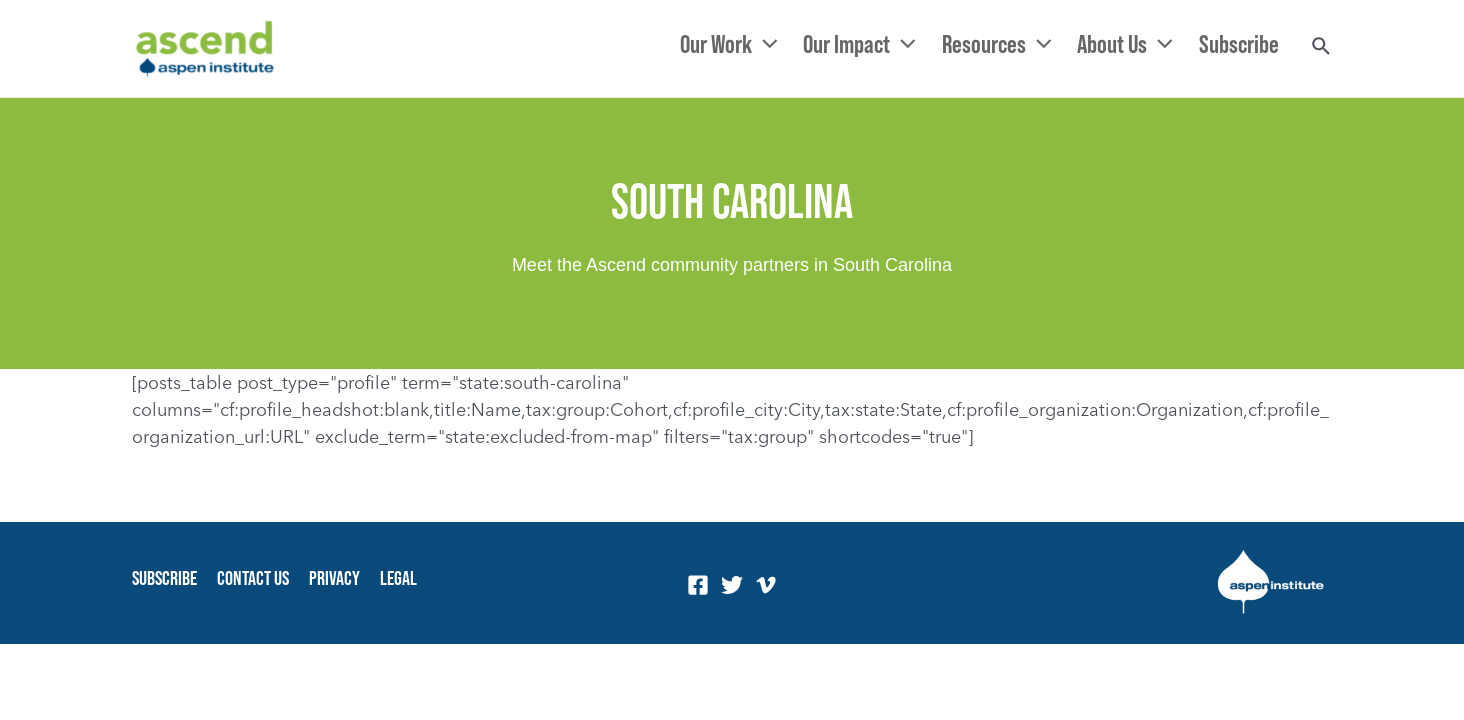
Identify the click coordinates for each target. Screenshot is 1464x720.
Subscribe (164, 578)
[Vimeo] (766, 585)
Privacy (334, 578)
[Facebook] (698, 585)
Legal (398, 578)
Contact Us (253, 578)
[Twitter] (732, 585)
